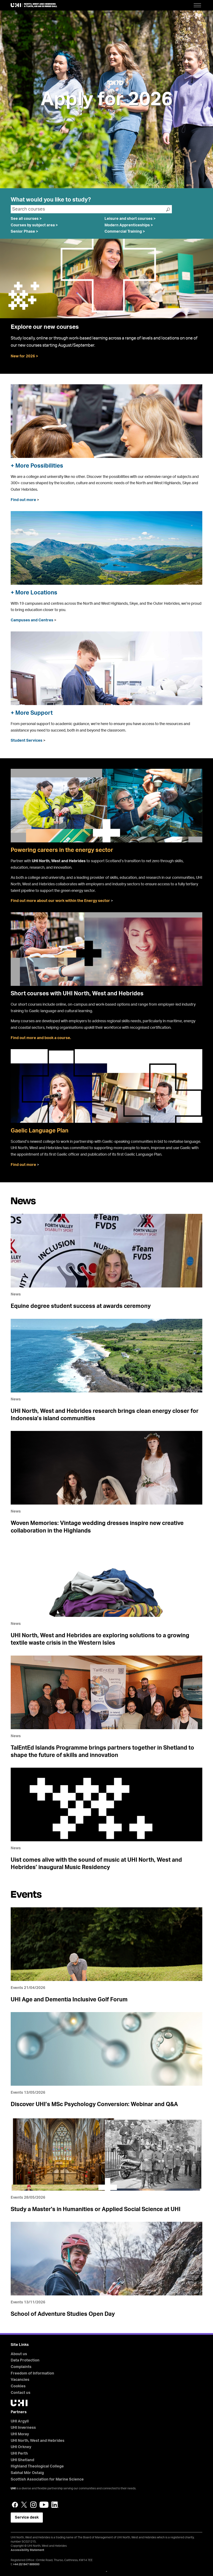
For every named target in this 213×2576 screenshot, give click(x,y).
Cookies (18, 2386)
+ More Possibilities (37, 466)
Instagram (33, 2505)
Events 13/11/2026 (28, 2302)
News (16, 1294)
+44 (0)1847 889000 (26, 2564)
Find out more (23, 500)
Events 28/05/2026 (28, 2197)
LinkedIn (55, 2505)
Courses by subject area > (34, 225)
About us (19, 2354)
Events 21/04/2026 (28, 1988)
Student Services (26, 740)
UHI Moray (20, 2434)
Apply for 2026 (106, 99)
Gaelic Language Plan (39, 1131)
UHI (13, 2488)
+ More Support (32, 713)
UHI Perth (19, 2453)
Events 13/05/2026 (28, 2093)
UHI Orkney (21, 2447)
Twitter (24, 2505)
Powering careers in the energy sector (62, 850)
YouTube (43, 2505)
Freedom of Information (32, 2373)
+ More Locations (34, 592)
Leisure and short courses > (130, 219)
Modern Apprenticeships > (129, 225)
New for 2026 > (24, 356)
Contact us (20, 2393)
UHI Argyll (20, 2421)
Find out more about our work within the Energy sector (60, 901)
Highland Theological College (37, 2466)
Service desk (27, 2517)
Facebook (15, 2505)
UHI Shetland (22, 2460)
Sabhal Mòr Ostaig (27, 2473)
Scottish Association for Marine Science (47, 2479)
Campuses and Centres (32, 620)
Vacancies (20, 2380)
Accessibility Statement (27, 2550)
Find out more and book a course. (41, 1038)
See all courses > (26, 219)
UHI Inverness (23, 2428)
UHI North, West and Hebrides (37, 2441)
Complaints (21, 2367)
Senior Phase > (24, 231)
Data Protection (25, 2360)
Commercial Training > (125, 231)
